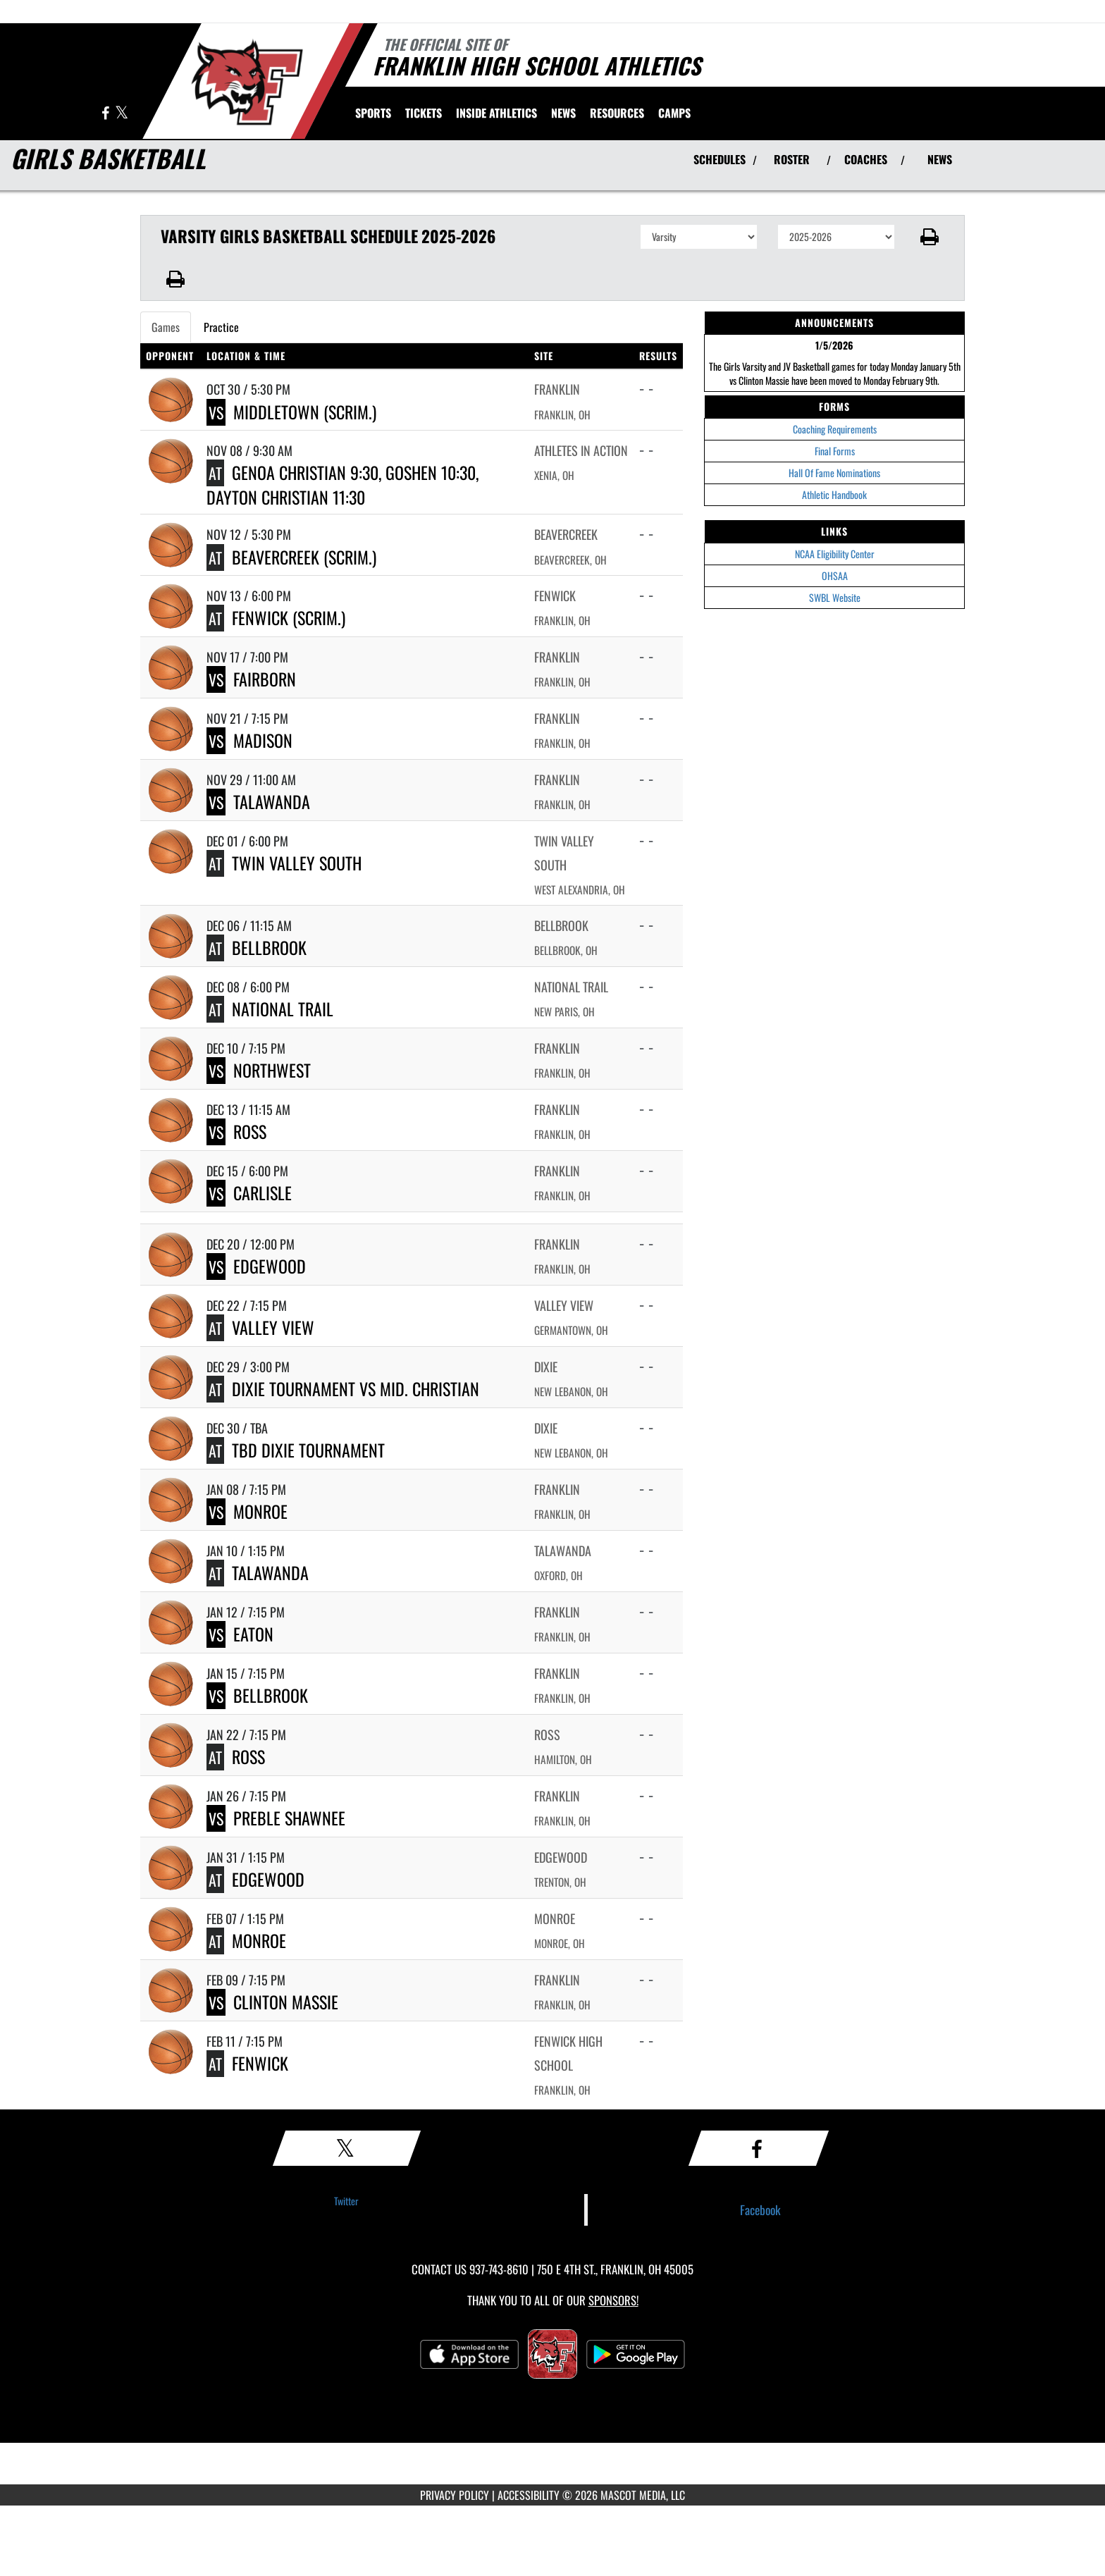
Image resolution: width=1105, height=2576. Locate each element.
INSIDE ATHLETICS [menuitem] (496, 112)
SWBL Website (834, 597)
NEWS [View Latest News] (939, 159)
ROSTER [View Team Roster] (792, 159)
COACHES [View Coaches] (865, 159)
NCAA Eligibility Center (835, 553)
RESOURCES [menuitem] (617, 112)
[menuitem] (423, 113)
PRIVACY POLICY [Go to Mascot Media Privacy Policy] (454, 2494)
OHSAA (835, 575)
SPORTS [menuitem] (373, 112)
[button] (930, 237)
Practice (221, 327)
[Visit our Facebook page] (106, 113)
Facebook (760, 2209)
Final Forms (835, 450)
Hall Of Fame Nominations (834, 472)
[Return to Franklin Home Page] (246, 79)
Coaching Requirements (835, 428)
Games (166, 327)
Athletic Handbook (834, 494)
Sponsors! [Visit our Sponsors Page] (613, 2300)
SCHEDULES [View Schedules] (719, 159)
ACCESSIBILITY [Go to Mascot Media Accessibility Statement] (529, 2494)
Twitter (346, 2200)
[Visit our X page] (121, 113)
